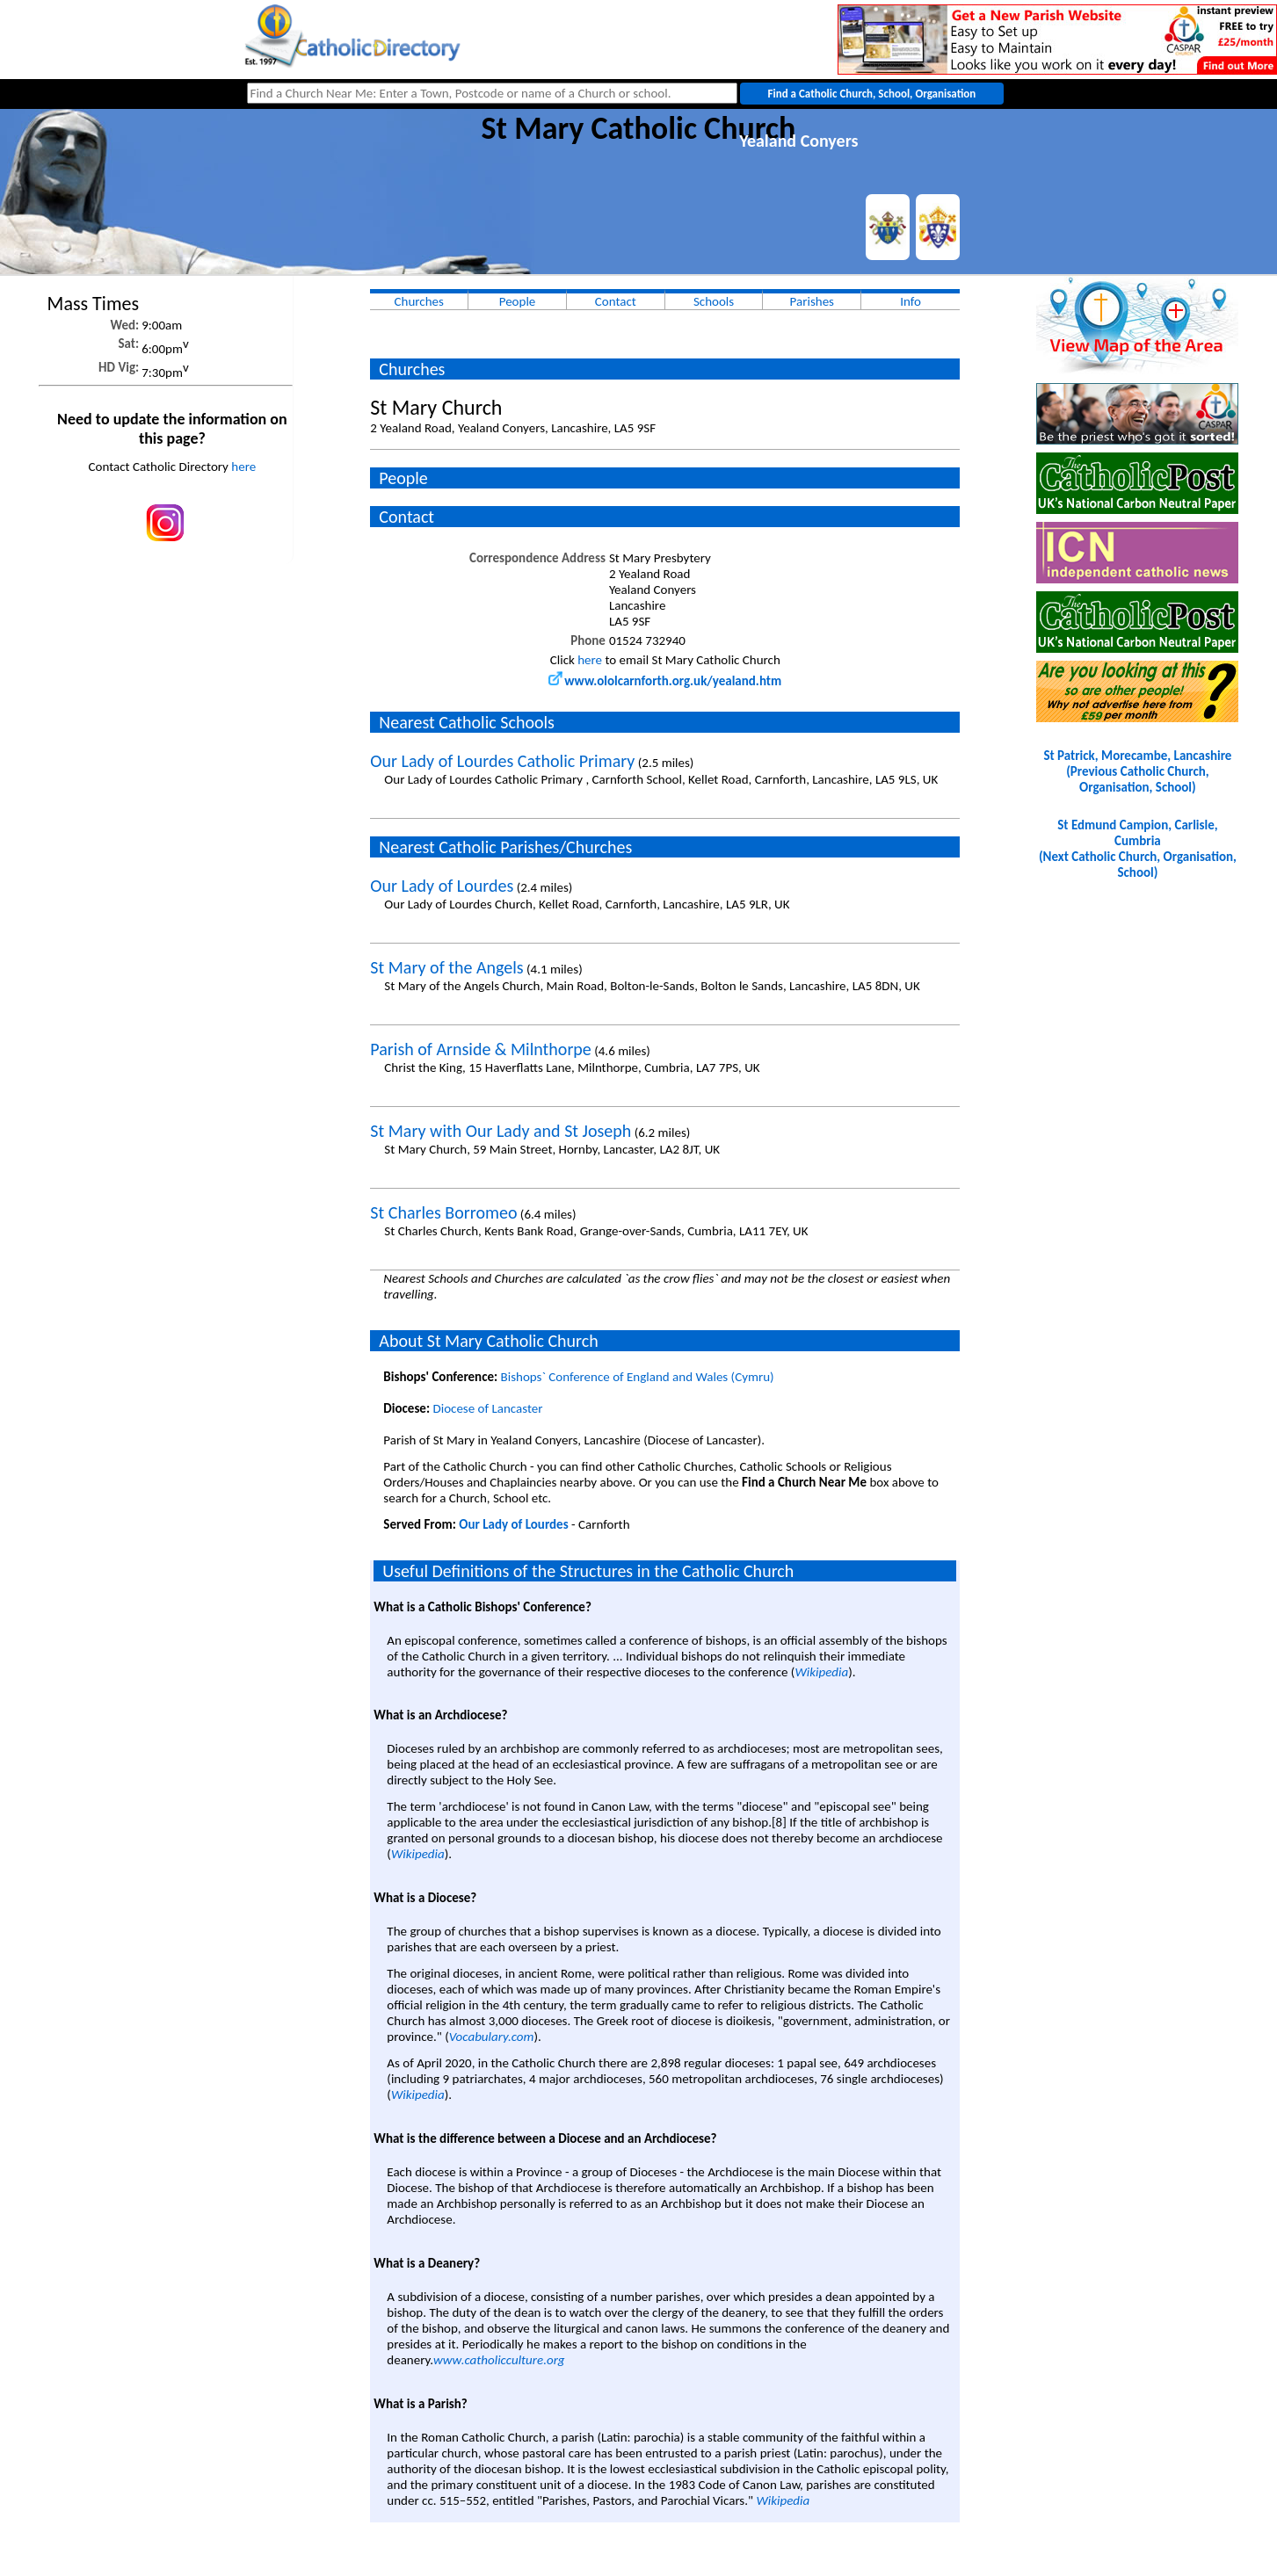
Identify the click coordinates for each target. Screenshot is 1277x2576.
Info (910, 301)
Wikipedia (821, 1672)
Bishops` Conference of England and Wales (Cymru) (637, 1377)
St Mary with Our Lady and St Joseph (500, 1130)
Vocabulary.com (491, 2036)
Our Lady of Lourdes (441, 885)
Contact (615, 301)
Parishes (812, 301)
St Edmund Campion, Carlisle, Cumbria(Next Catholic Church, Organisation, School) (1138, 848)
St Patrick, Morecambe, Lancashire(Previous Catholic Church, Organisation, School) (1137, 771)
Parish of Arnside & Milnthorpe (480, 1049)
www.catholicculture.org (498, 2360)
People (517, 301)
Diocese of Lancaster (487, 1408)
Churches (419, 301)
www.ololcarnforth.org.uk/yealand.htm (664, 681)
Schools (713, 301)
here (243, 466)
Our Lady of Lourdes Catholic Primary (502, 760)
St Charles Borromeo (443, 1212)
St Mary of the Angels (446, 967)
